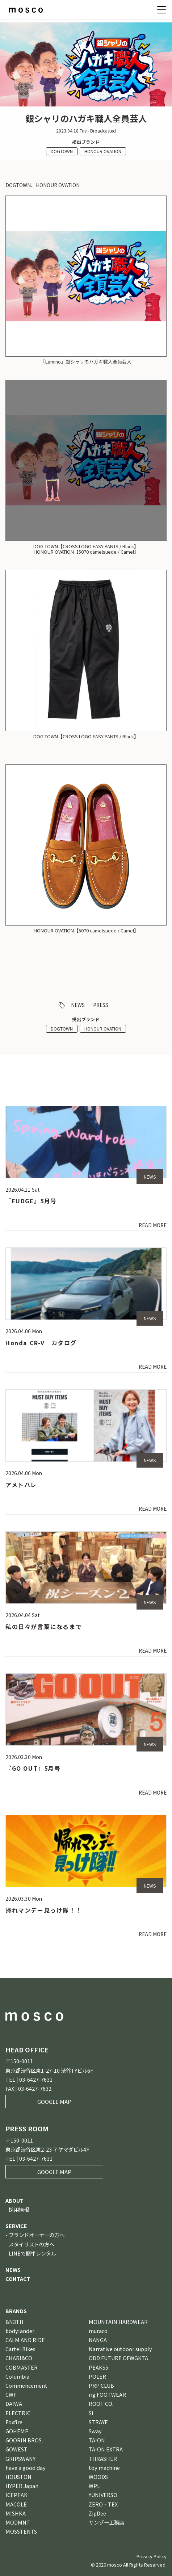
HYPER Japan (21, 2485)
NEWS (78, 1004)
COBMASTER (21, 2367)
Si (91, 2413)
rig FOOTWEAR (107, 2394)
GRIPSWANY (20, 2458)
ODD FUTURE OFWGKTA (118, 2358)
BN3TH (14, 2321)
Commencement (26, 2385)
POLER (97, 2376)
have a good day (25, 2467)
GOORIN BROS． (26, 2440)
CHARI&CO (18, 2358)
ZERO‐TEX (103, 2504)
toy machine (104, 2467)
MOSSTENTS (21, 2531)
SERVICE (16, 2225)
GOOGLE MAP (54, 2101)
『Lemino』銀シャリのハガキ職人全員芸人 (86, 361)
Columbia (17, 2376)
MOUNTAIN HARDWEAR (118, 2321)
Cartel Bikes (20, 2349)
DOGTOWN (62, 151)
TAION (97, 2440)
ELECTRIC (17, 2413)
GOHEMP (17, 2431)
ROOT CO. (101, 2403)
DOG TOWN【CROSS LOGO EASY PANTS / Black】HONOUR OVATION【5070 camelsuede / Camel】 (86, 549)
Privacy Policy (152, 2556)
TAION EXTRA (106, 2449)
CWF (10, 2394)
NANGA (98, 2340)
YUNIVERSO (103, 2495)
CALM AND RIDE (25, 2340)
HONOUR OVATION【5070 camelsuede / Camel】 (86, 930)
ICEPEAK (16, 2495)
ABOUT (14, 2200)
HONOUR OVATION (102, 151)
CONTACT (17, 2278)
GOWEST (16, 2449)
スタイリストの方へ (31, 2244)
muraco (98, 2330)
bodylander (19, 2330)
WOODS (98, 2476)
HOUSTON (18, 2476)
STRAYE (98, 2422)
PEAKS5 (98, 2367)
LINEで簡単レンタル (32, 2253)
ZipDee (97, 2513)
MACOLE (16, 2504)
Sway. (95, 2431)
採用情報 (19, 2209)
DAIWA (13, 2403)
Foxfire (13, 2422)
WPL (94, 2485)
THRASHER (103, 2458)
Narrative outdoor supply (120, 2349)
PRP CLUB (101, 2385)
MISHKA (15, 2513)
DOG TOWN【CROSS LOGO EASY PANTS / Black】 (86, 736)
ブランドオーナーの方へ (36, 2235)
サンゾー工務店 (106, 2522)
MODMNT (17, 2522)
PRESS (100, 1004)
